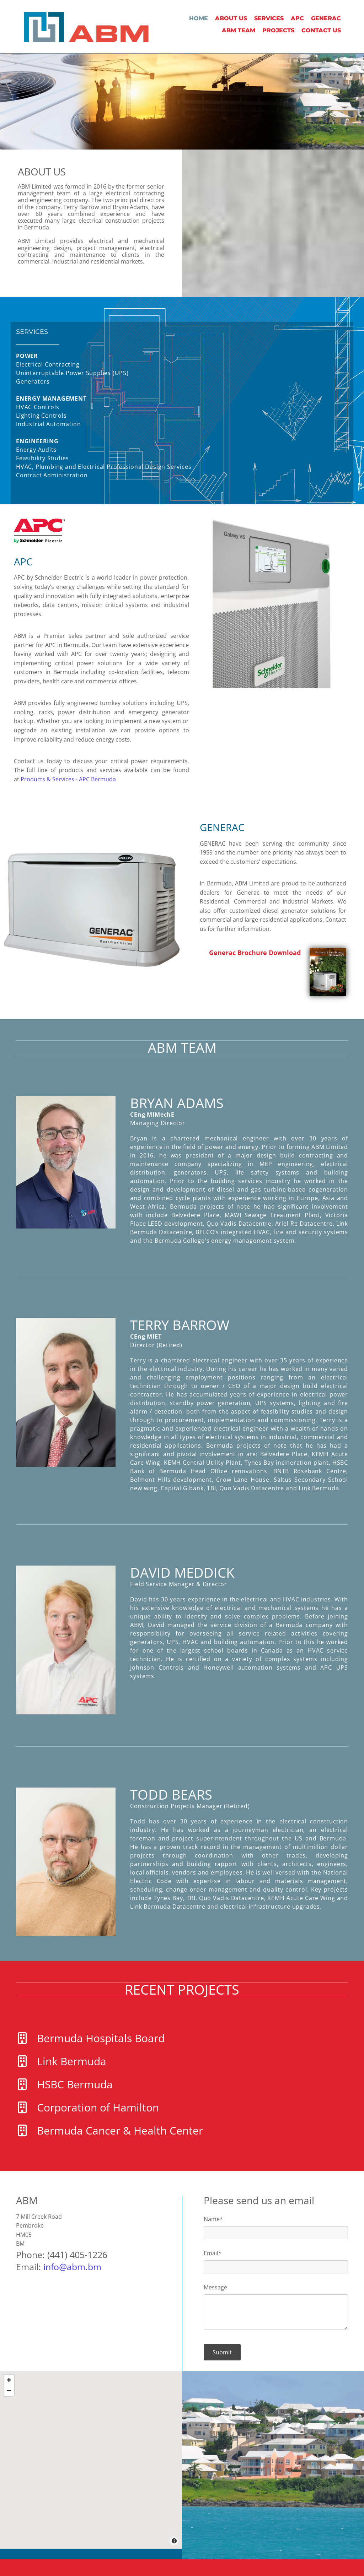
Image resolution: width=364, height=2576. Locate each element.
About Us (231, 18)
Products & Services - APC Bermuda (68, 779)
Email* (212, 2253)
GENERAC (326, 18)
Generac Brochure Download (255, 952)
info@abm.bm (72, 2267)
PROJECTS (278, 30)
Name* (213, 2219)
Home (198, 18)
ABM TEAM (238, 30)
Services (269, 18)
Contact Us (321, 30)
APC (297, 18)
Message (215, 2287)
